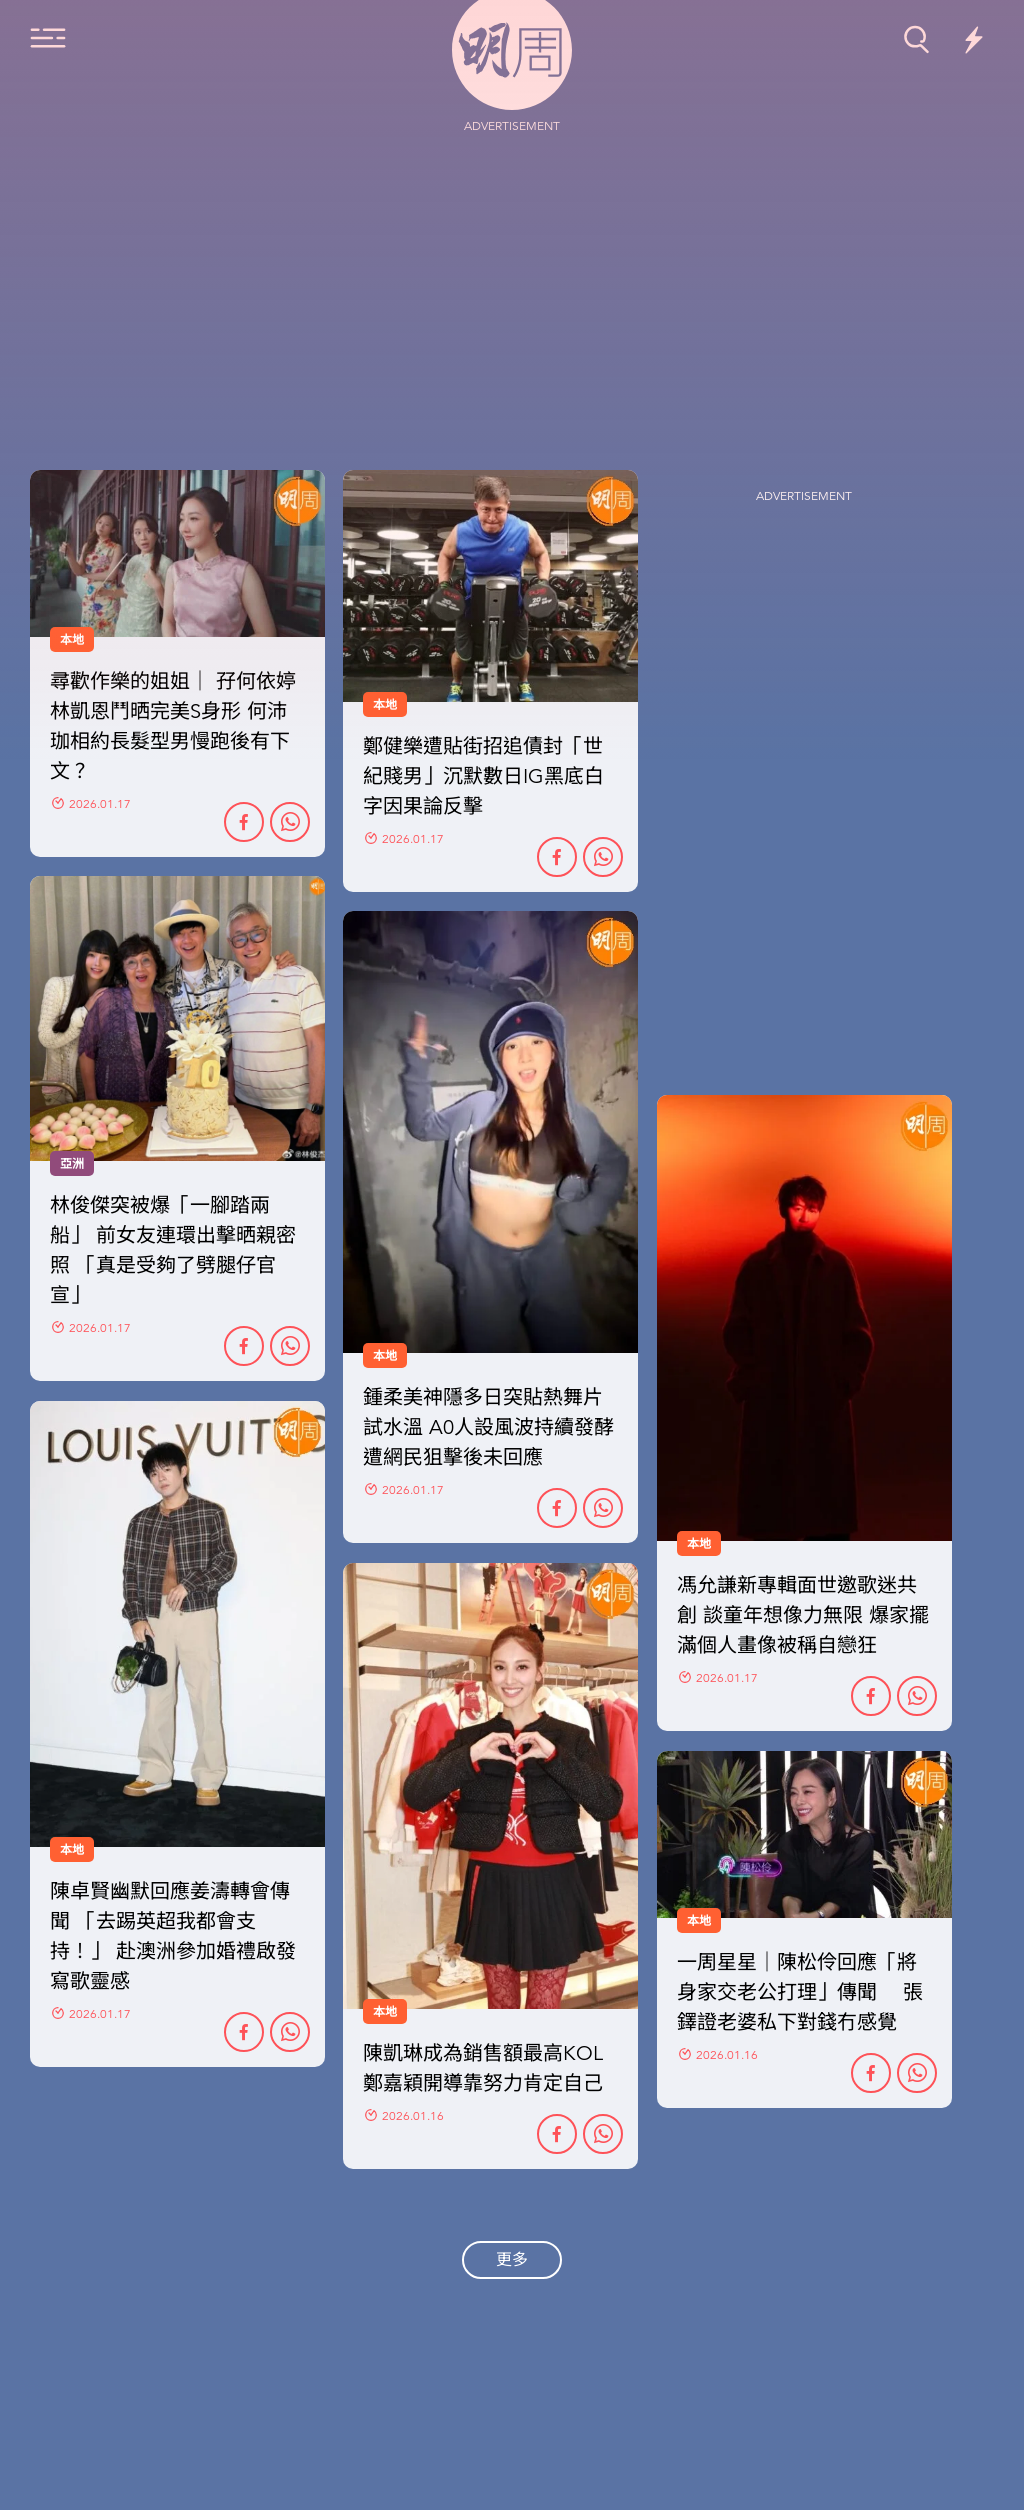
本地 (385, 1356)
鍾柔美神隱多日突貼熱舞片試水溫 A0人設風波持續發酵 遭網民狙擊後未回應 (488, 1427)
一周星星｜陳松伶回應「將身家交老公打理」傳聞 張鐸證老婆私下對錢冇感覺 (800, 1992)
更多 (512, 2260)
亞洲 (72, 1164)
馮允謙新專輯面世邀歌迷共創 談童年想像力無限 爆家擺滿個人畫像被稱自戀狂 (803, 1615)
